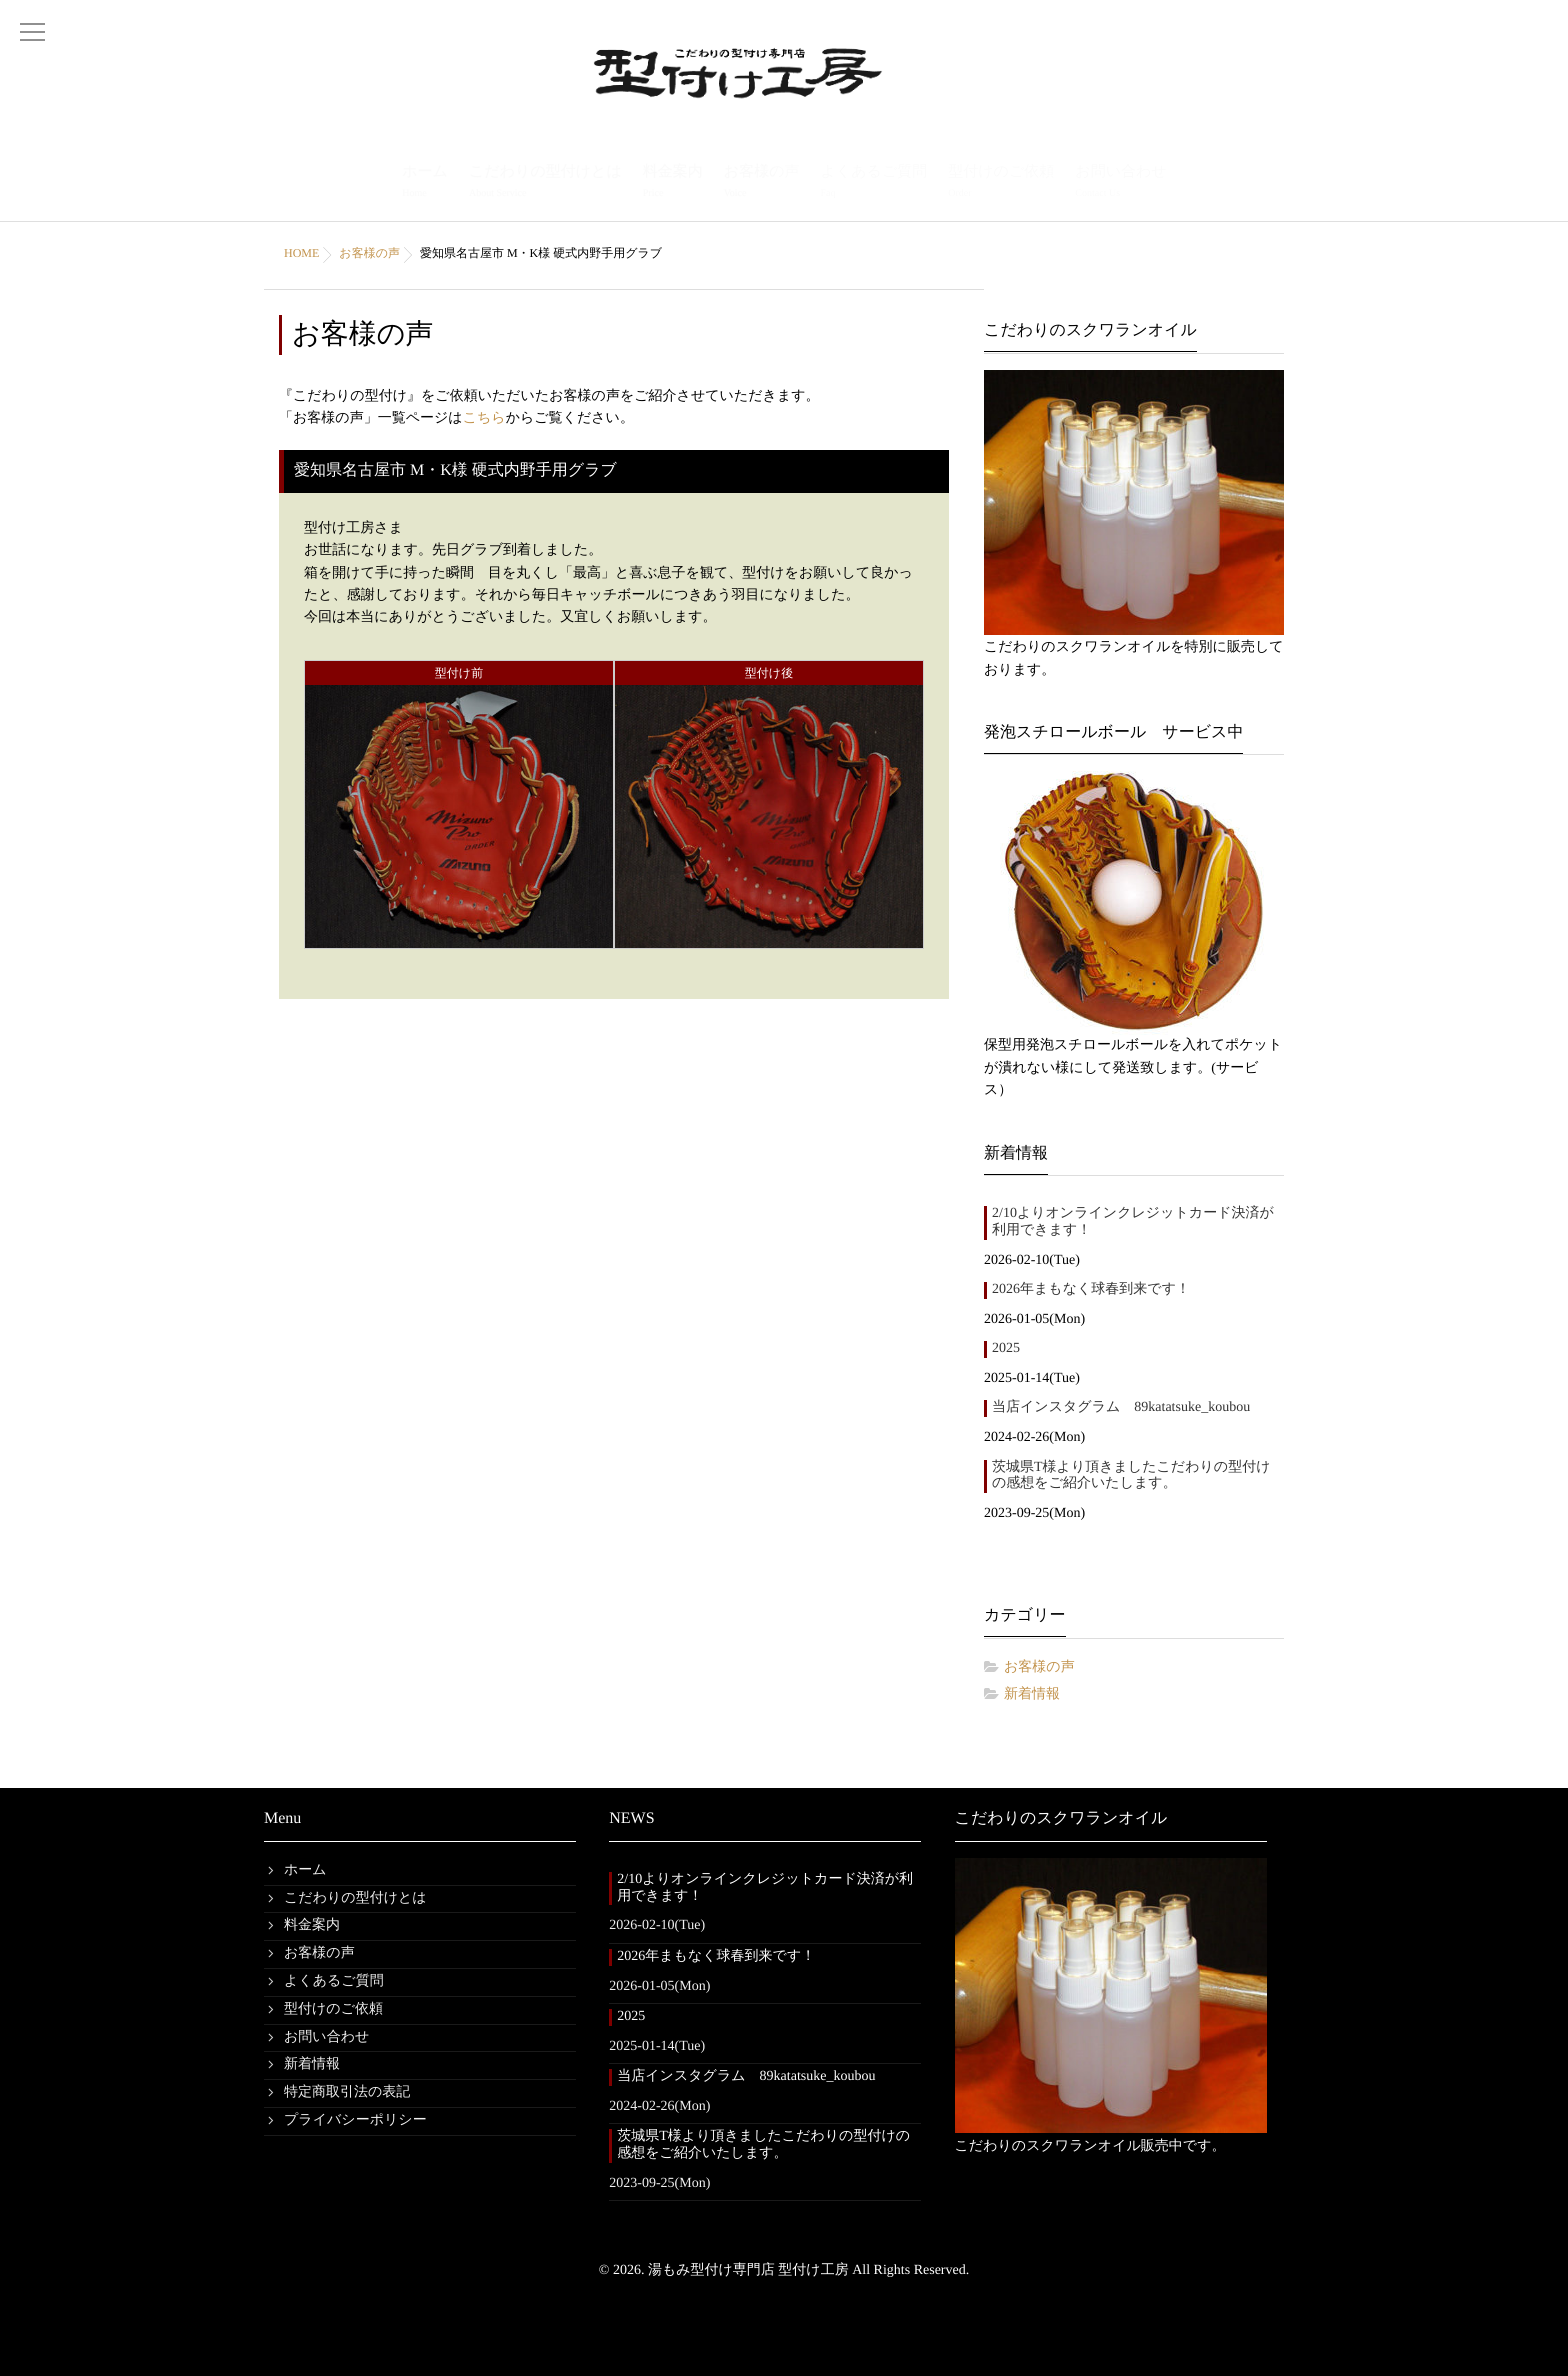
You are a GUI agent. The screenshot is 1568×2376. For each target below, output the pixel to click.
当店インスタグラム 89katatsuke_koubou (1121, 1407)
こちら (484, 418)
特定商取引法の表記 (347, 2092)
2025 (1006, 1348)
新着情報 (1032, 1694)
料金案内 (673, 183)
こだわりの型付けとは (545, 183)
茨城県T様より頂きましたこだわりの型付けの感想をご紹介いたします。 (1131, 1476)
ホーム (425, 183)
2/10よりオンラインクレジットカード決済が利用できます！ (1133, 1222)
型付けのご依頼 (1001, 183)
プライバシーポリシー (355, 2120)
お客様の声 (762, 183)
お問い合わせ (1120, 183)
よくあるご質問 (873, 183)
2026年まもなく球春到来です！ (1091, 1289)
